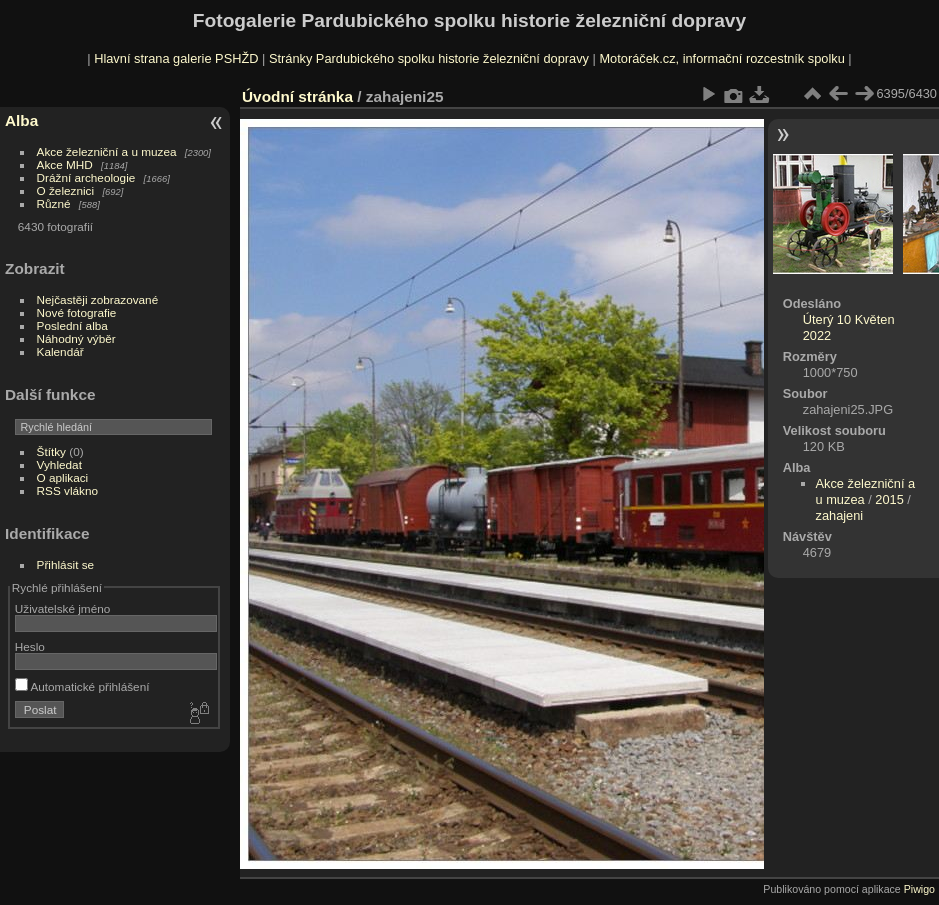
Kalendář (60, 351)
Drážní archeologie (86, 177)
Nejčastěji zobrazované (98, 299)
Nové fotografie (77, 312)
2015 (889, 499)
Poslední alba (72, 325)
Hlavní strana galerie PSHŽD (176, 58)
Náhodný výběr (76, 338)
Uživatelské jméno (62, 608)
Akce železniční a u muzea (107, 151)
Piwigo (919, 889)
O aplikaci (63, 477)
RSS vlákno (67, 490)
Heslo (30, 646)
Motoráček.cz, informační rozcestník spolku (721, 58)
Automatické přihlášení (82, 686)
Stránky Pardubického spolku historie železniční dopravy (429, 58)
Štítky (51, 451)
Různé (54, 203)
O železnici (66, 190)
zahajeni (840, 515)
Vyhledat (59, 464)
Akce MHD (65, 164)
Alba (21, 120)
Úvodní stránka (297, 96)
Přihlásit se (66, 564)
